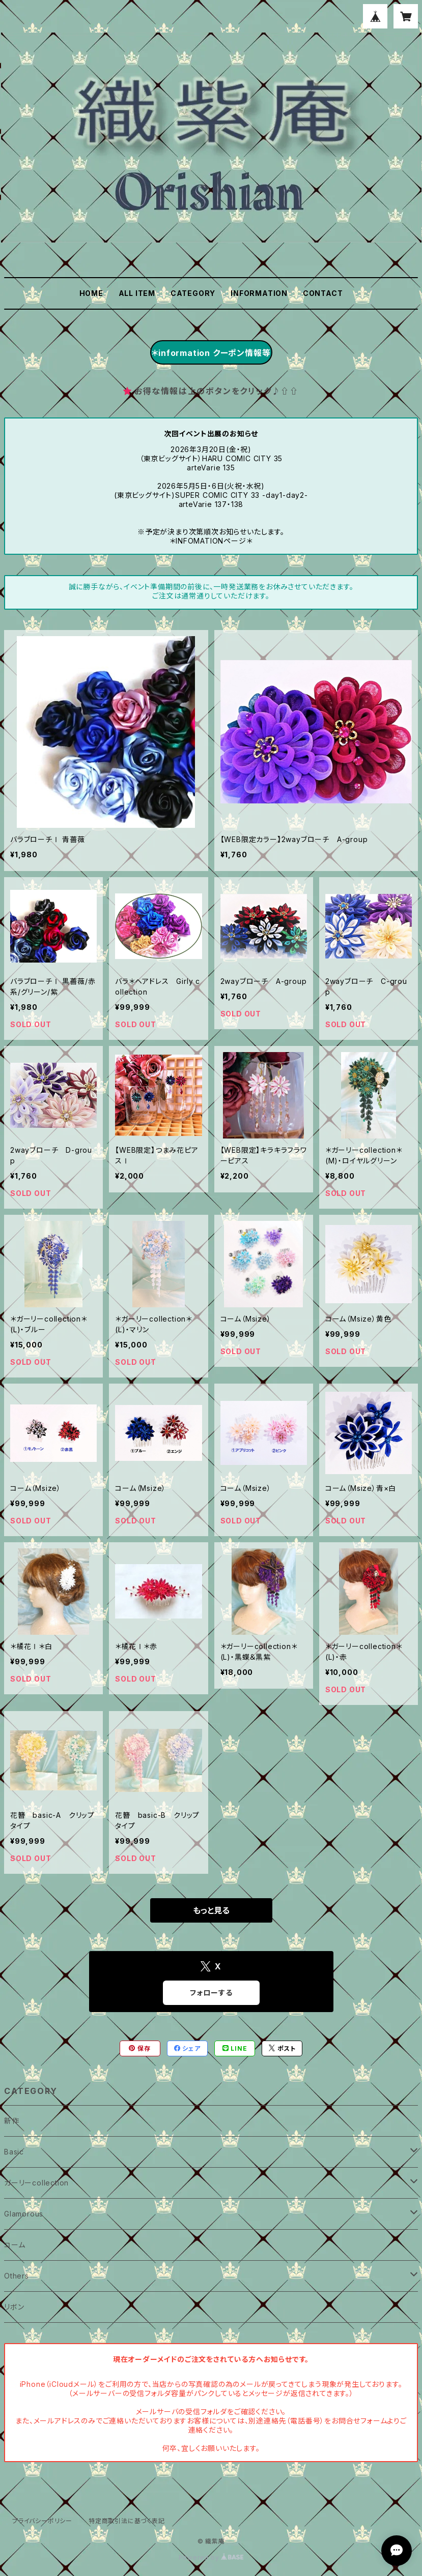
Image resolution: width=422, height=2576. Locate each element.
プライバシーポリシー (42, 2521)
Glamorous (23, 2213)
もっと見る (211, 1910)
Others (16, 2275)
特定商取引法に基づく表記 (127, 2521)
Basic (14, 2151)
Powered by (211, 2557)
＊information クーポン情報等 (210, 353)
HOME (91, 293)
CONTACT (323, 293)
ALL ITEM (137, 293)
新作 (11, 2120)
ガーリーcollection (36, 2182)
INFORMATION (259, 293)
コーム (14, 2244)
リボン (14, 2306)
